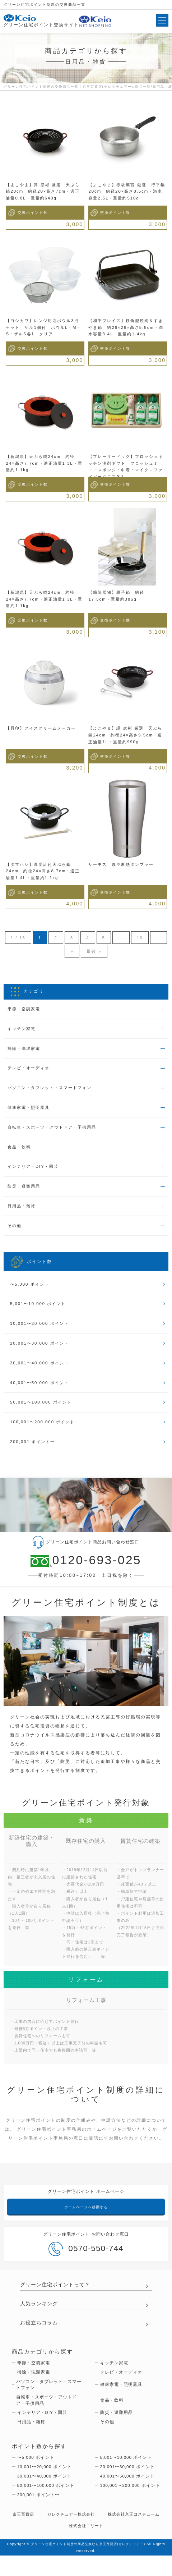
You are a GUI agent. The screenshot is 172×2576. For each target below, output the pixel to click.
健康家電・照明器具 (30, 1111)
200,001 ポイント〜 (34, 1454)
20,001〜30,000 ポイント (41, 1352)
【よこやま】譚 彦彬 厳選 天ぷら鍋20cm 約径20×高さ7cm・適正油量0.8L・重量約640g (43, 191)
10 (150, 937)
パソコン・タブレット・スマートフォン (53, 1091)
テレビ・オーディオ (30, 1070)
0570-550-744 (86, 2262)
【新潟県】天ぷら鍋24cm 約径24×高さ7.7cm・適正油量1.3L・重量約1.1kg (44, 463)
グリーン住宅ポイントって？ (57, 2298)
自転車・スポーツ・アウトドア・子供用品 (55, 1131)
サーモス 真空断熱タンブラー (123, 864)
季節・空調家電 (25, 1010)
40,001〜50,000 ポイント (41, 1393)
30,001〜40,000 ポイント (41, 1373)
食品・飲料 (20, 1151)
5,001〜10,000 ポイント (40, 1312)
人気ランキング (40, 2318)
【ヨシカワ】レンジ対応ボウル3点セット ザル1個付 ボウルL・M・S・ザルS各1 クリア (44, 327)
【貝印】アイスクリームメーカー (43, 728)
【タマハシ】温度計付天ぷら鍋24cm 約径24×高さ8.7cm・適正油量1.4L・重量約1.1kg (43, 871)
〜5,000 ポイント (31, 1292)
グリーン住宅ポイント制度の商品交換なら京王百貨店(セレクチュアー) (95, 2564)
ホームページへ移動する (86, 2220)
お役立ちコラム (40, 2337)
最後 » (103, 951)
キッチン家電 (23, 1030)
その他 (15, 1232)
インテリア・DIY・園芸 (35, 1172)
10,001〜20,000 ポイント (41, 1332)
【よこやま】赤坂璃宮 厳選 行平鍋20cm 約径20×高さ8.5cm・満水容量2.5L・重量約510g (127, 191)
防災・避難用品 (25, 1192)
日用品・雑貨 (23, 1212)
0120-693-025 (86, 1573)
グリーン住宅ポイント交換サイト (41, 21)
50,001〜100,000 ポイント (43, 1413)
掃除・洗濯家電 (25, 1050)
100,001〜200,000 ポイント (44, 1434)
